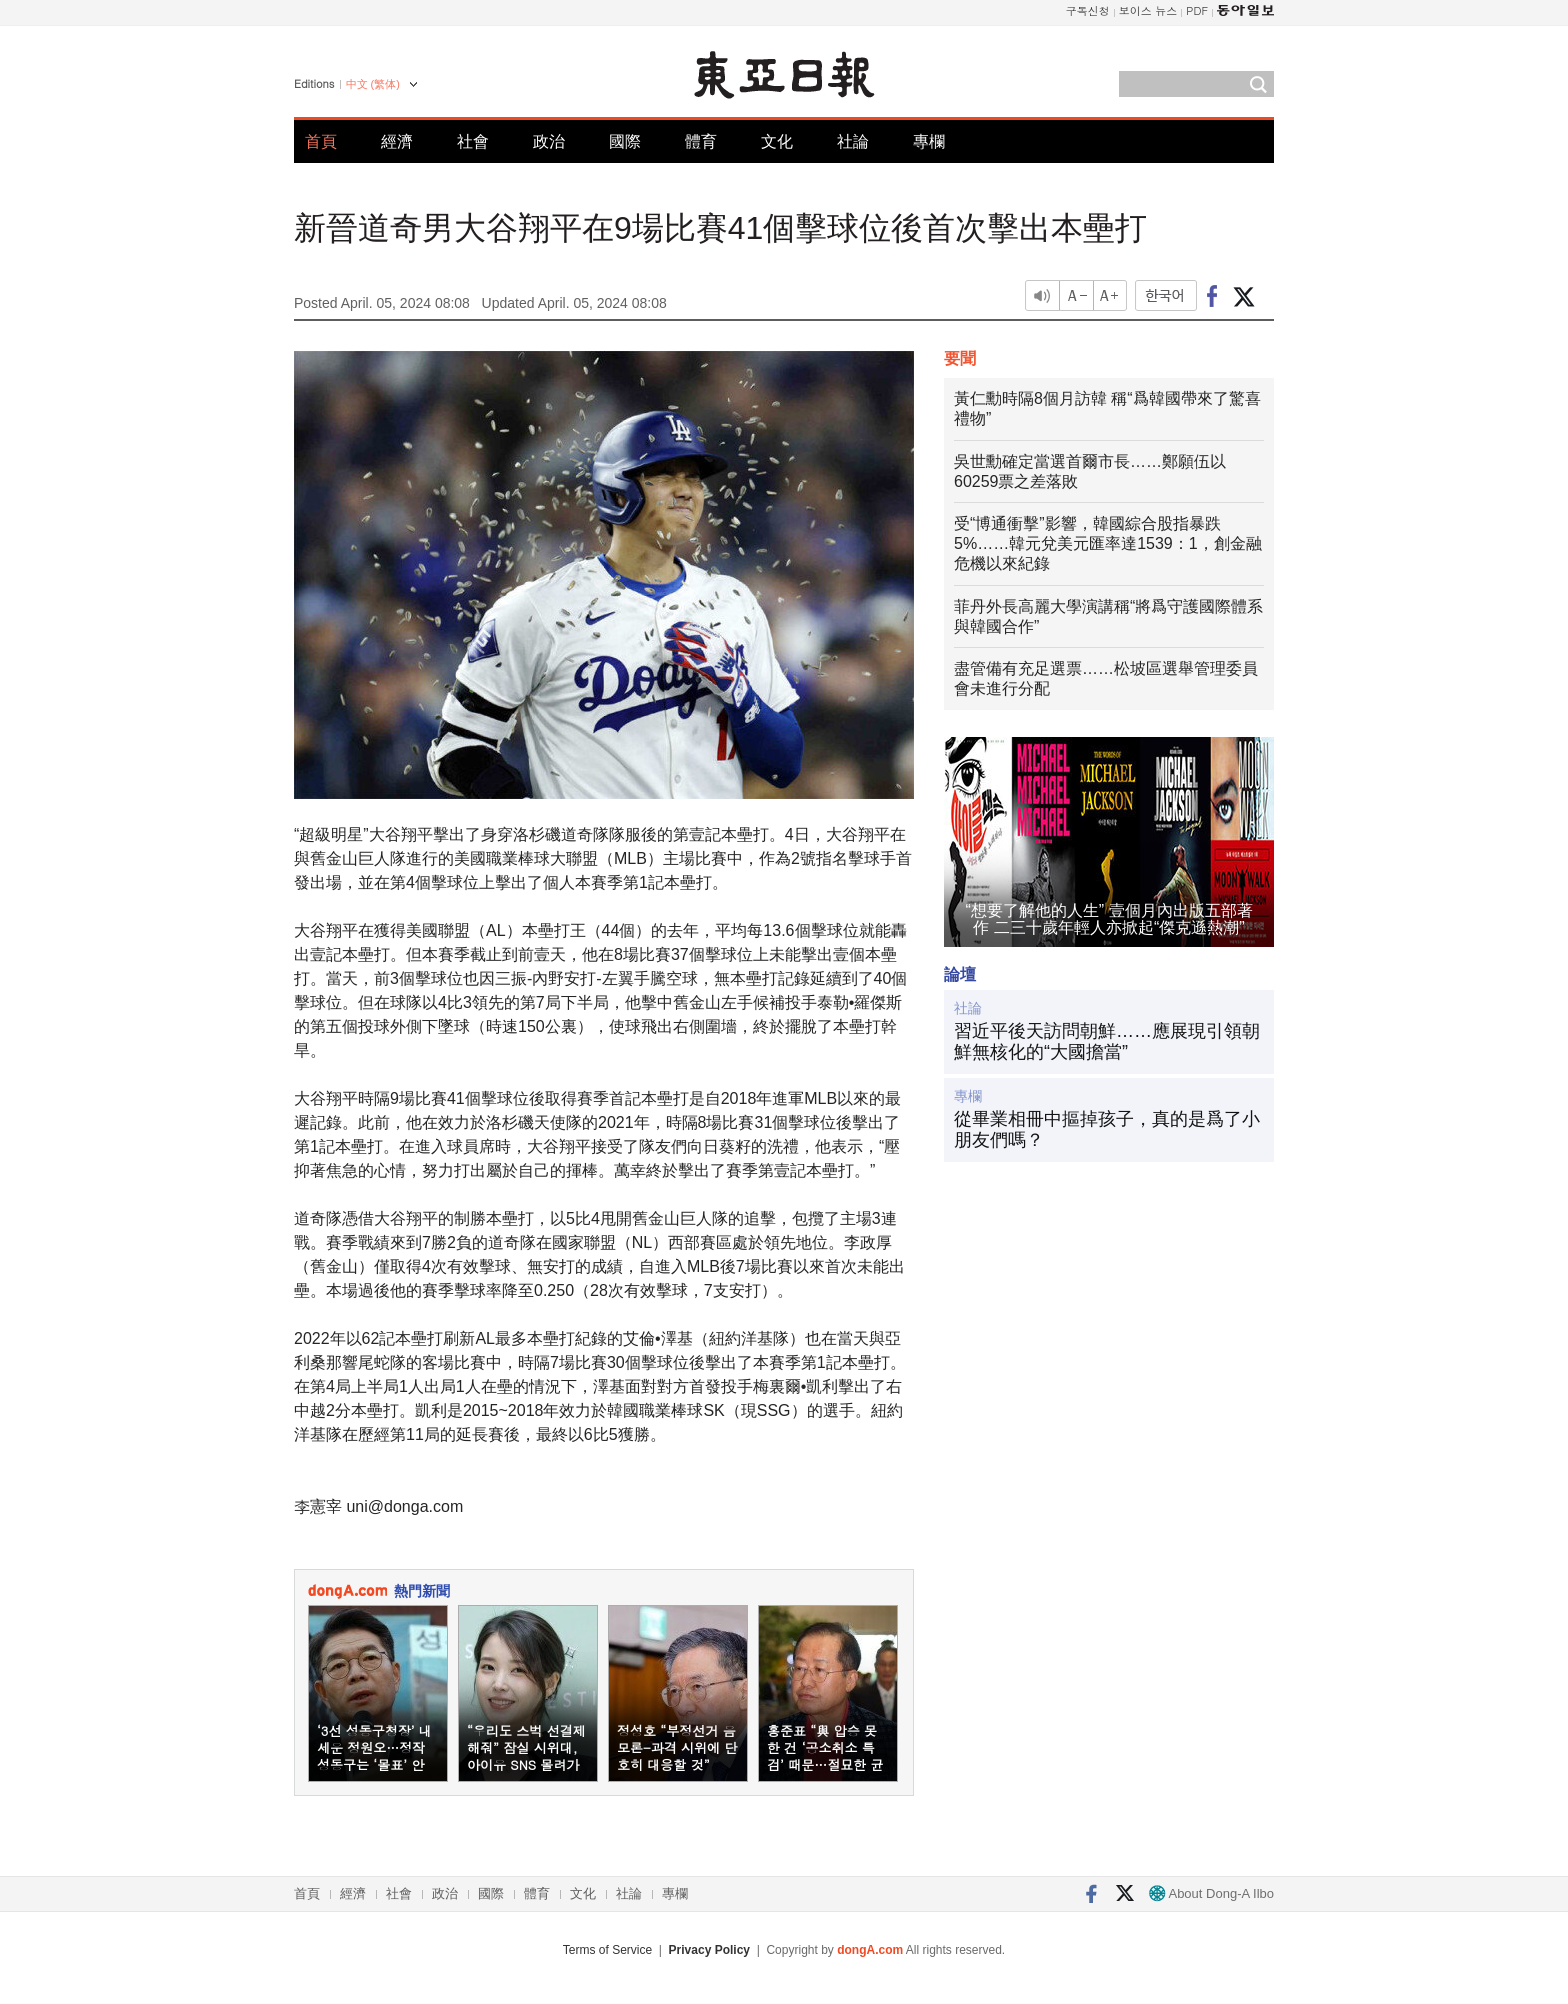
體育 (701, 141)
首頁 (321, 141)
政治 (549, 141)
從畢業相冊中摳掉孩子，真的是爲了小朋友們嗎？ (1107, 1130)
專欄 (929, 141)
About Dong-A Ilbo (1211, 1893)
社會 (473, 141)
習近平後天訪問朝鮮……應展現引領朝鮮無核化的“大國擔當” (1107, 1042)
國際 (625, 141)
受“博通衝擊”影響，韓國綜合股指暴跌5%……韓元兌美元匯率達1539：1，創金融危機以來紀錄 (1108, 543)
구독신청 (1088, 10)
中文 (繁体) (373, 84)
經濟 (397, 141)
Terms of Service (607, 1950)
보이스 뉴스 (1148, 10)
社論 (853, 141)
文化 (777, 141)
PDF (1197, 10)
